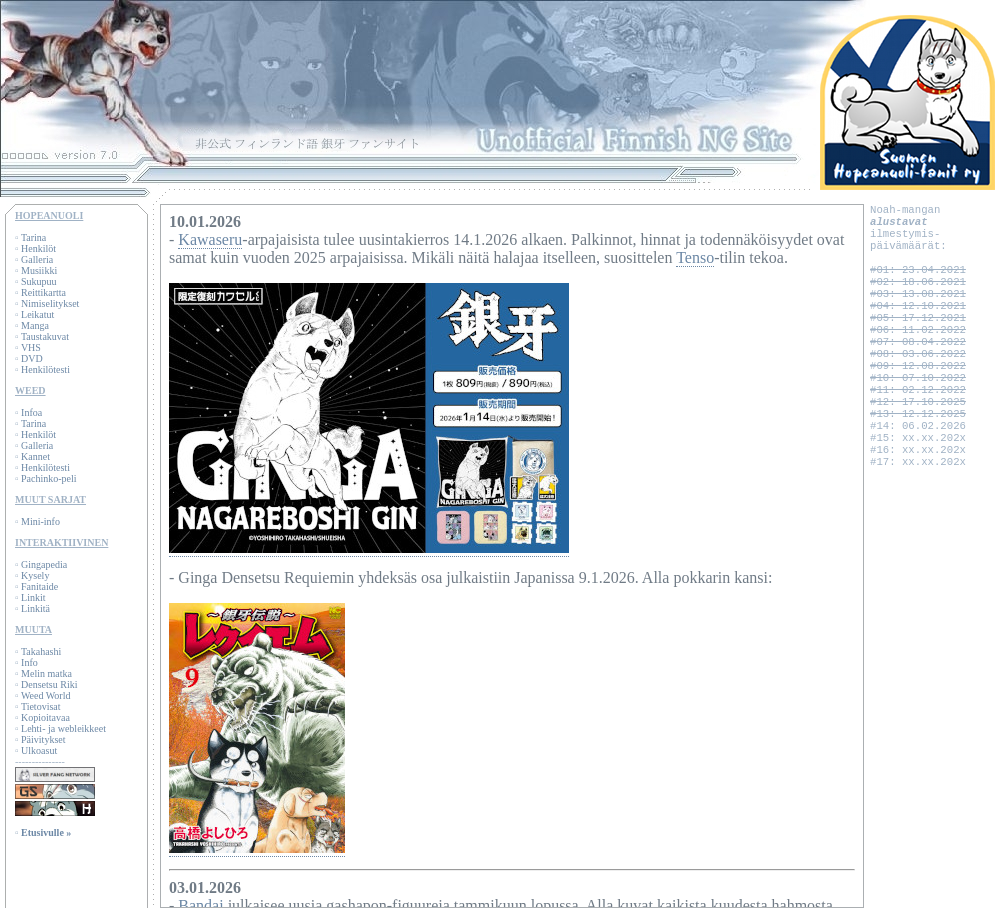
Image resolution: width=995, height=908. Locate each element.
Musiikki (39, 270)
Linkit (33, 597)
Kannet (35, 456)
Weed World (46, 695)
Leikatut (37, 314)
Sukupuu (39, 281)
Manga (35, 325)
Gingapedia (44, 564)
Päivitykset (43, 739)
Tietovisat (41, 706)
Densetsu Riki (49, 684)
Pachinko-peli (49, 478)
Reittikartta (43, 292)
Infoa (31, 412)
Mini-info (40, 521)
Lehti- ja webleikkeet (63, 728)
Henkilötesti (45, 369)
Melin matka (46, 673)
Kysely (35, 575)
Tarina (33, 237)
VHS (31, 347)
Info (29, 662)
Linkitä (35, 608)
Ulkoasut (39, 750)
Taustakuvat (45, 336)
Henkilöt (38, 248)
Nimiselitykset (50, 303)
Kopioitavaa (45, 717)
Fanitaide (39, 586)
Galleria (37, 259)
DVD (32, 358)
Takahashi (41, 651)
